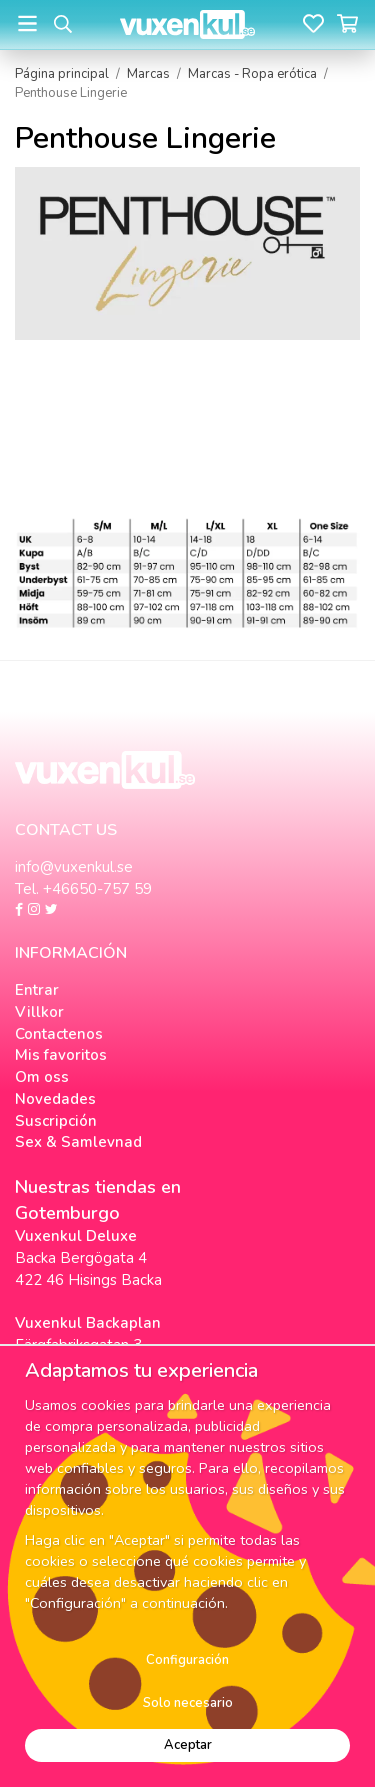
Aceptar (188, 1745)
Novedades (55, 1099)
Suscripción (56, 1121)
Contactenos (59, 1034)
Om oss (42, 1077)
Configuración (187, 1660)
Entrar (37, 990)
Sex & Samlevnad (78, 1142)
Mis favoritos (61, 1055)
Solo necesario (188, 1703)
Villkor (39, 1012)
